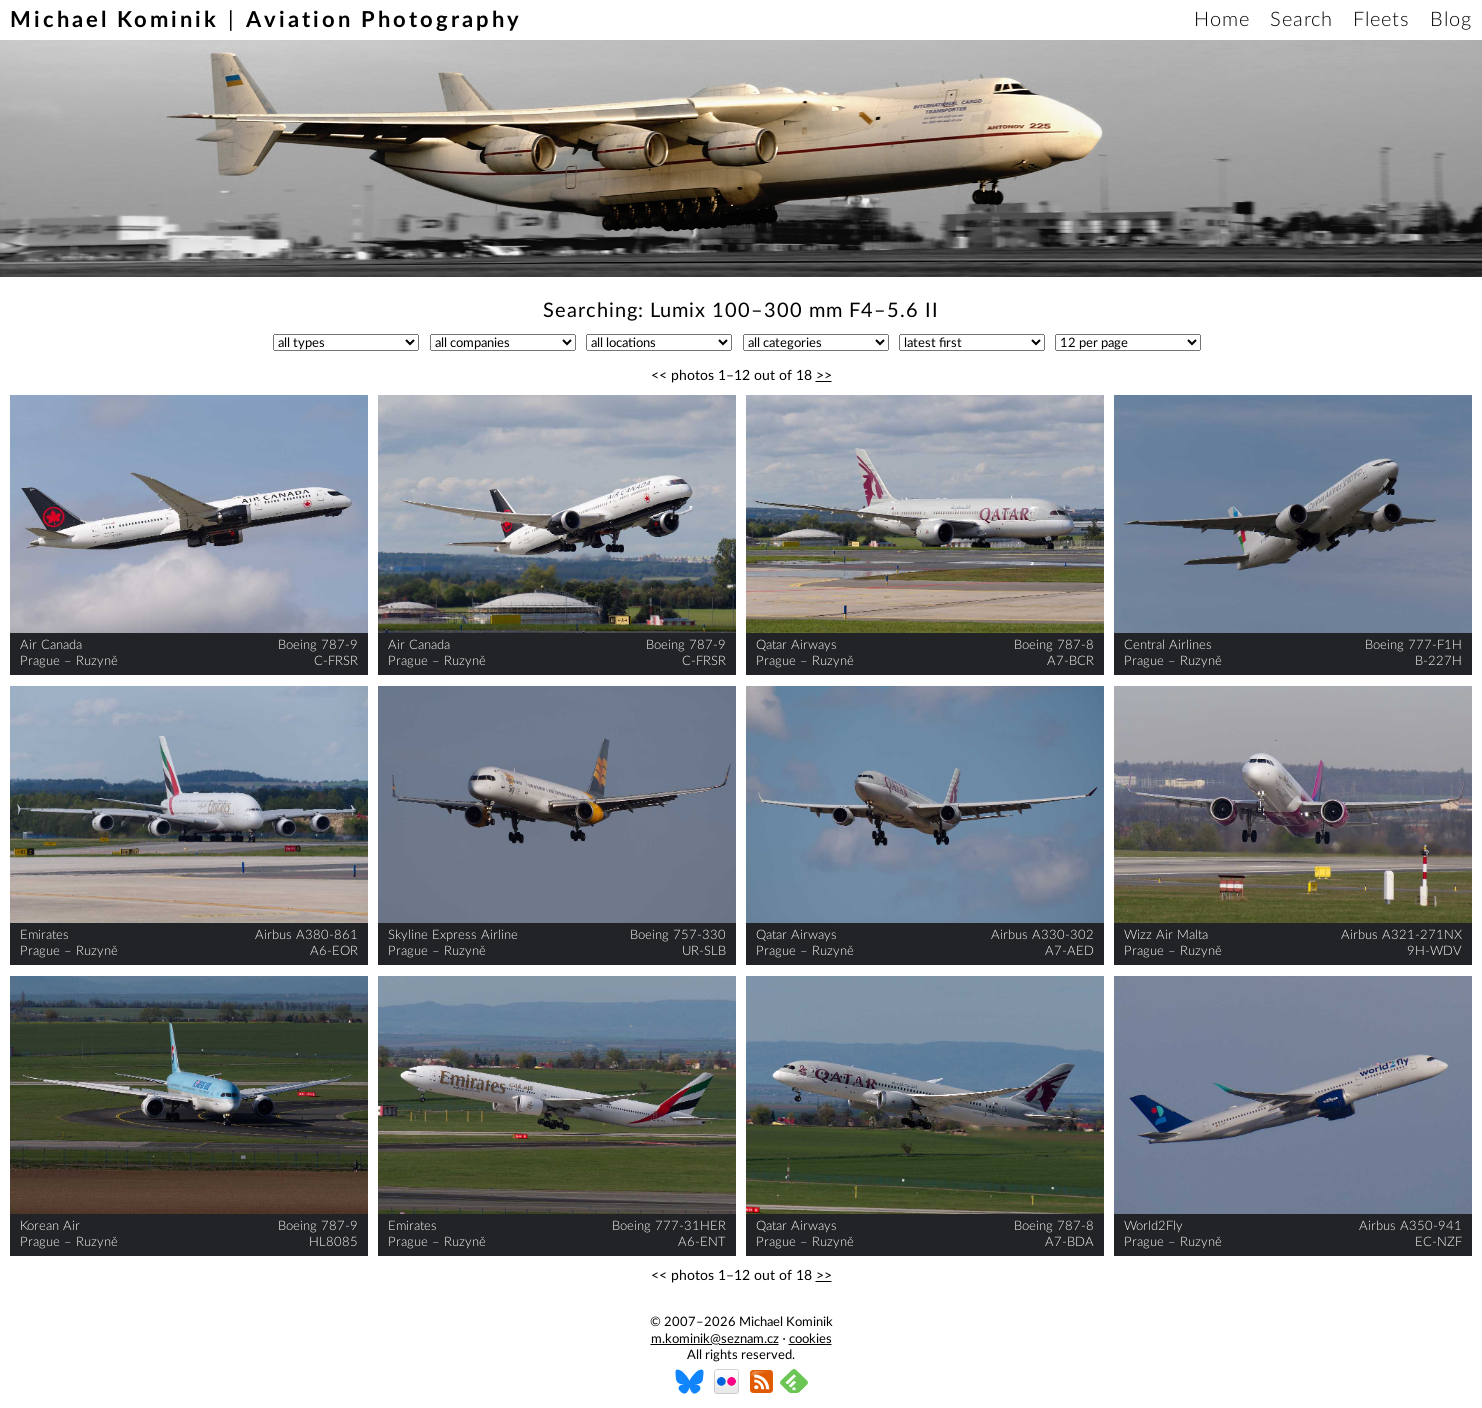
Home (1222, 20)
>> (824, 375)
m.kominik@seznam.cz (715, 1339)
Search (1301, 20)
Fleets (1381, 20)
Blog (1451, 20)
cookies (810, 1339)
